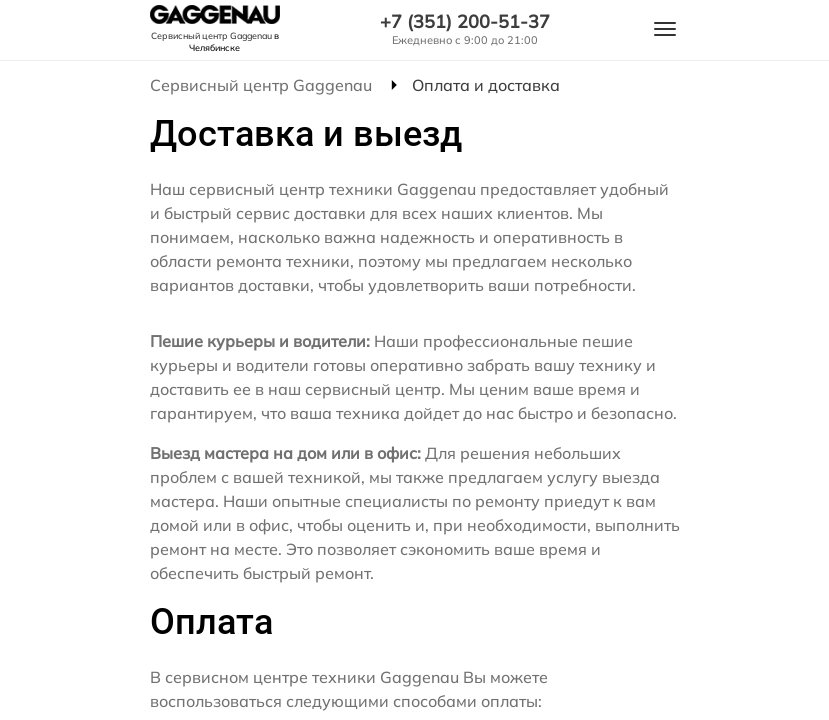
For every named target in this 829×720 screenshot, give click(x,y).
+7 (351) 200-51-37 (465, 22)
